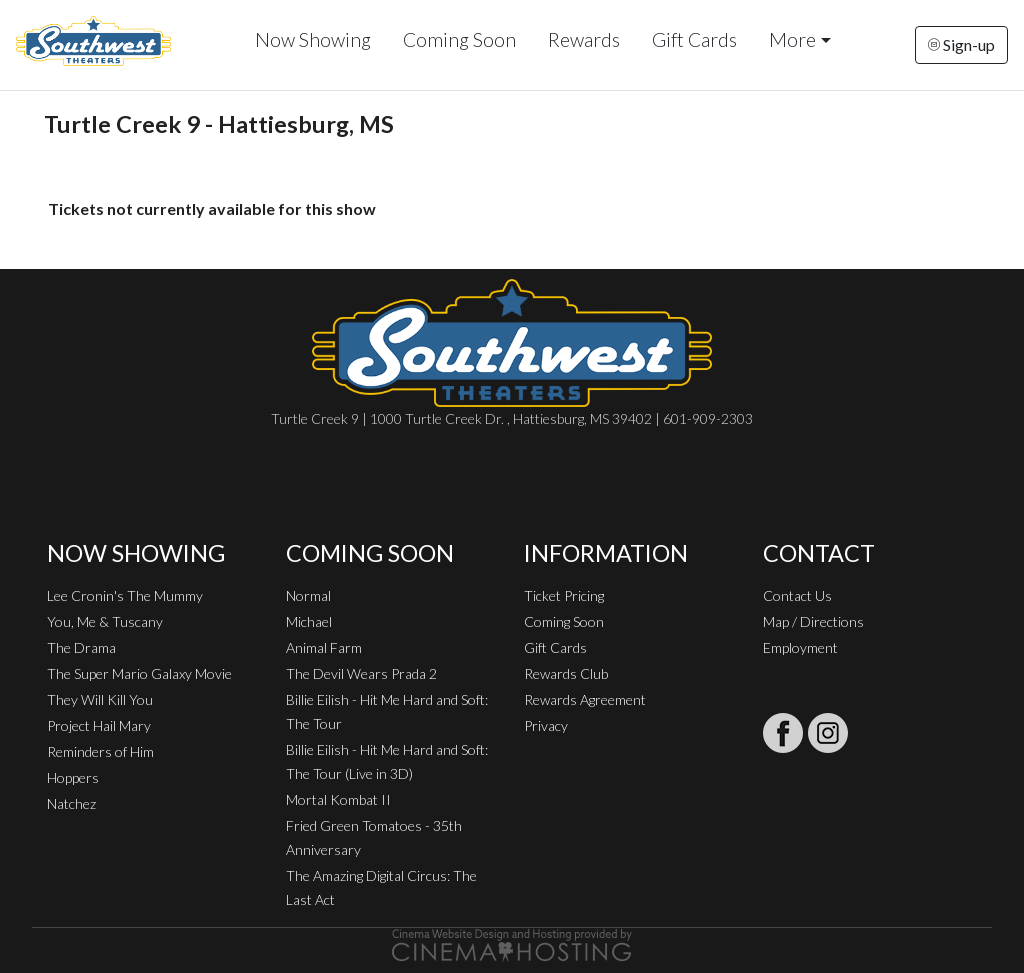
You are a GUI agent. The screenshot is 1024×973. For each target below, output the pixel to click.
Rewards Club (566, 673)
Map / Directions (813, 621)
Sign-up (961, 44)
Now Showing (313, 39)
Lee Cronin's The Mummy (125, 595)
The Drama (81, 647)
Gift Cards (694, 39)
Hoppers (73, 777)
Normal (308, 595)
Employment (800, 647)
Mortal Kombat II (338, 799)
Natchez (71, 803)
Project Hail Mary (99, 725)
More (792, 39)
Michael (309, 621)
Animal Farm (324, 647)
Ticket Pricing (564, 595)
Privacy (546, 725)
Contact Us (797, 595)
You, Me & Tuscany (105, 621)
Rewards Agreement (585, 699)
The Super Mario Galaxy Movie (139, 673)
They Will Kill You (100, 699)
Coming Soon (459, 39)
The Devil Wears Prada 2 (361, 673)
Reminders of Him (100, 751)
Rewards (584, 39)
